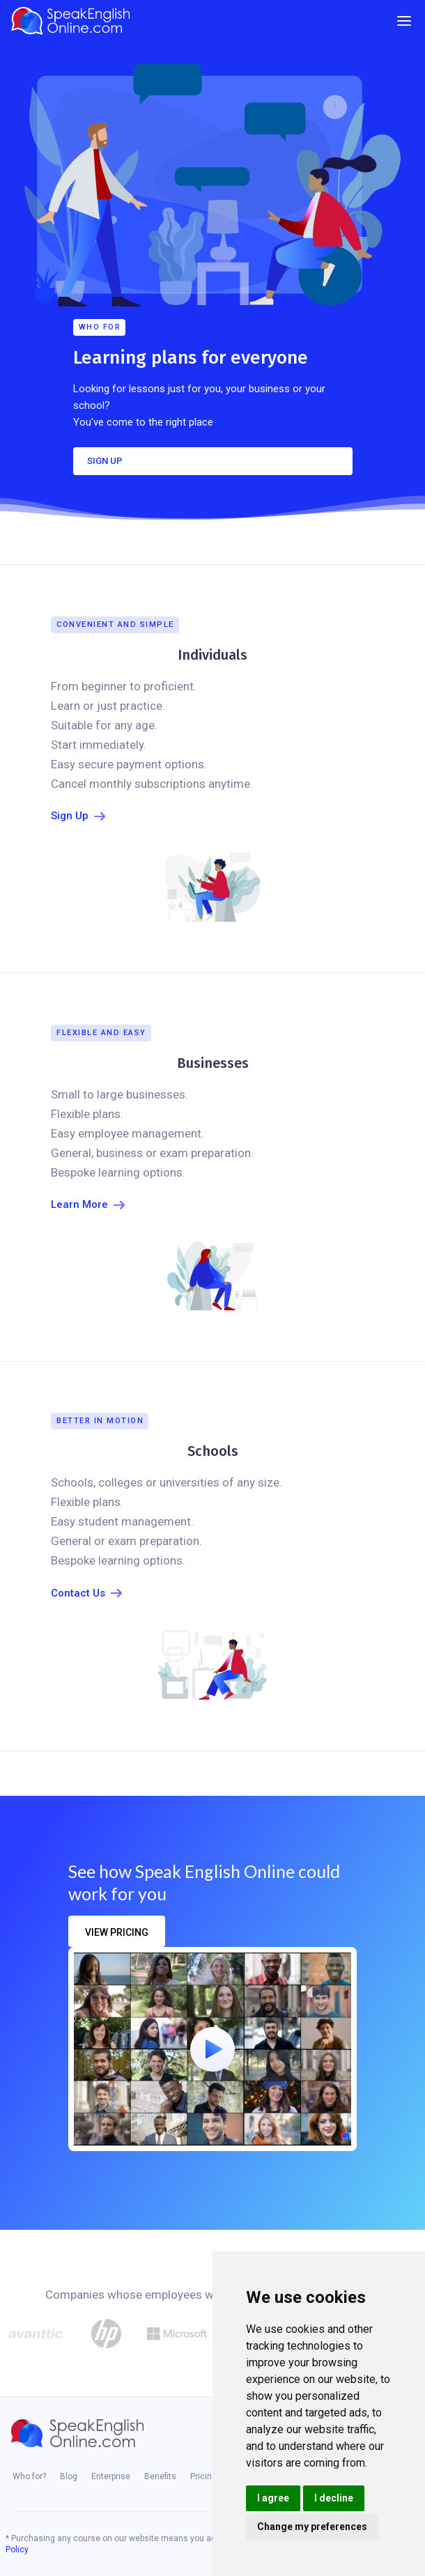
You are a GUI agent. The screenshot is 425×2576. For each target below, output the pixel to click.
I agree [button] (273, 2498)
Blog (68, 2476)
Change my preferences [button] (312, 2526)
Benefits (160, 2476)
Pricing (203, 2476)
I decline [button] (333, 2498)
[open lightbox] (212, 2049)
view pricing (116, 1932)
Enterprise (110, 2476)
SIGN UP (105, 461)
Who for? (29, 2476)
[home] (74, 21)
